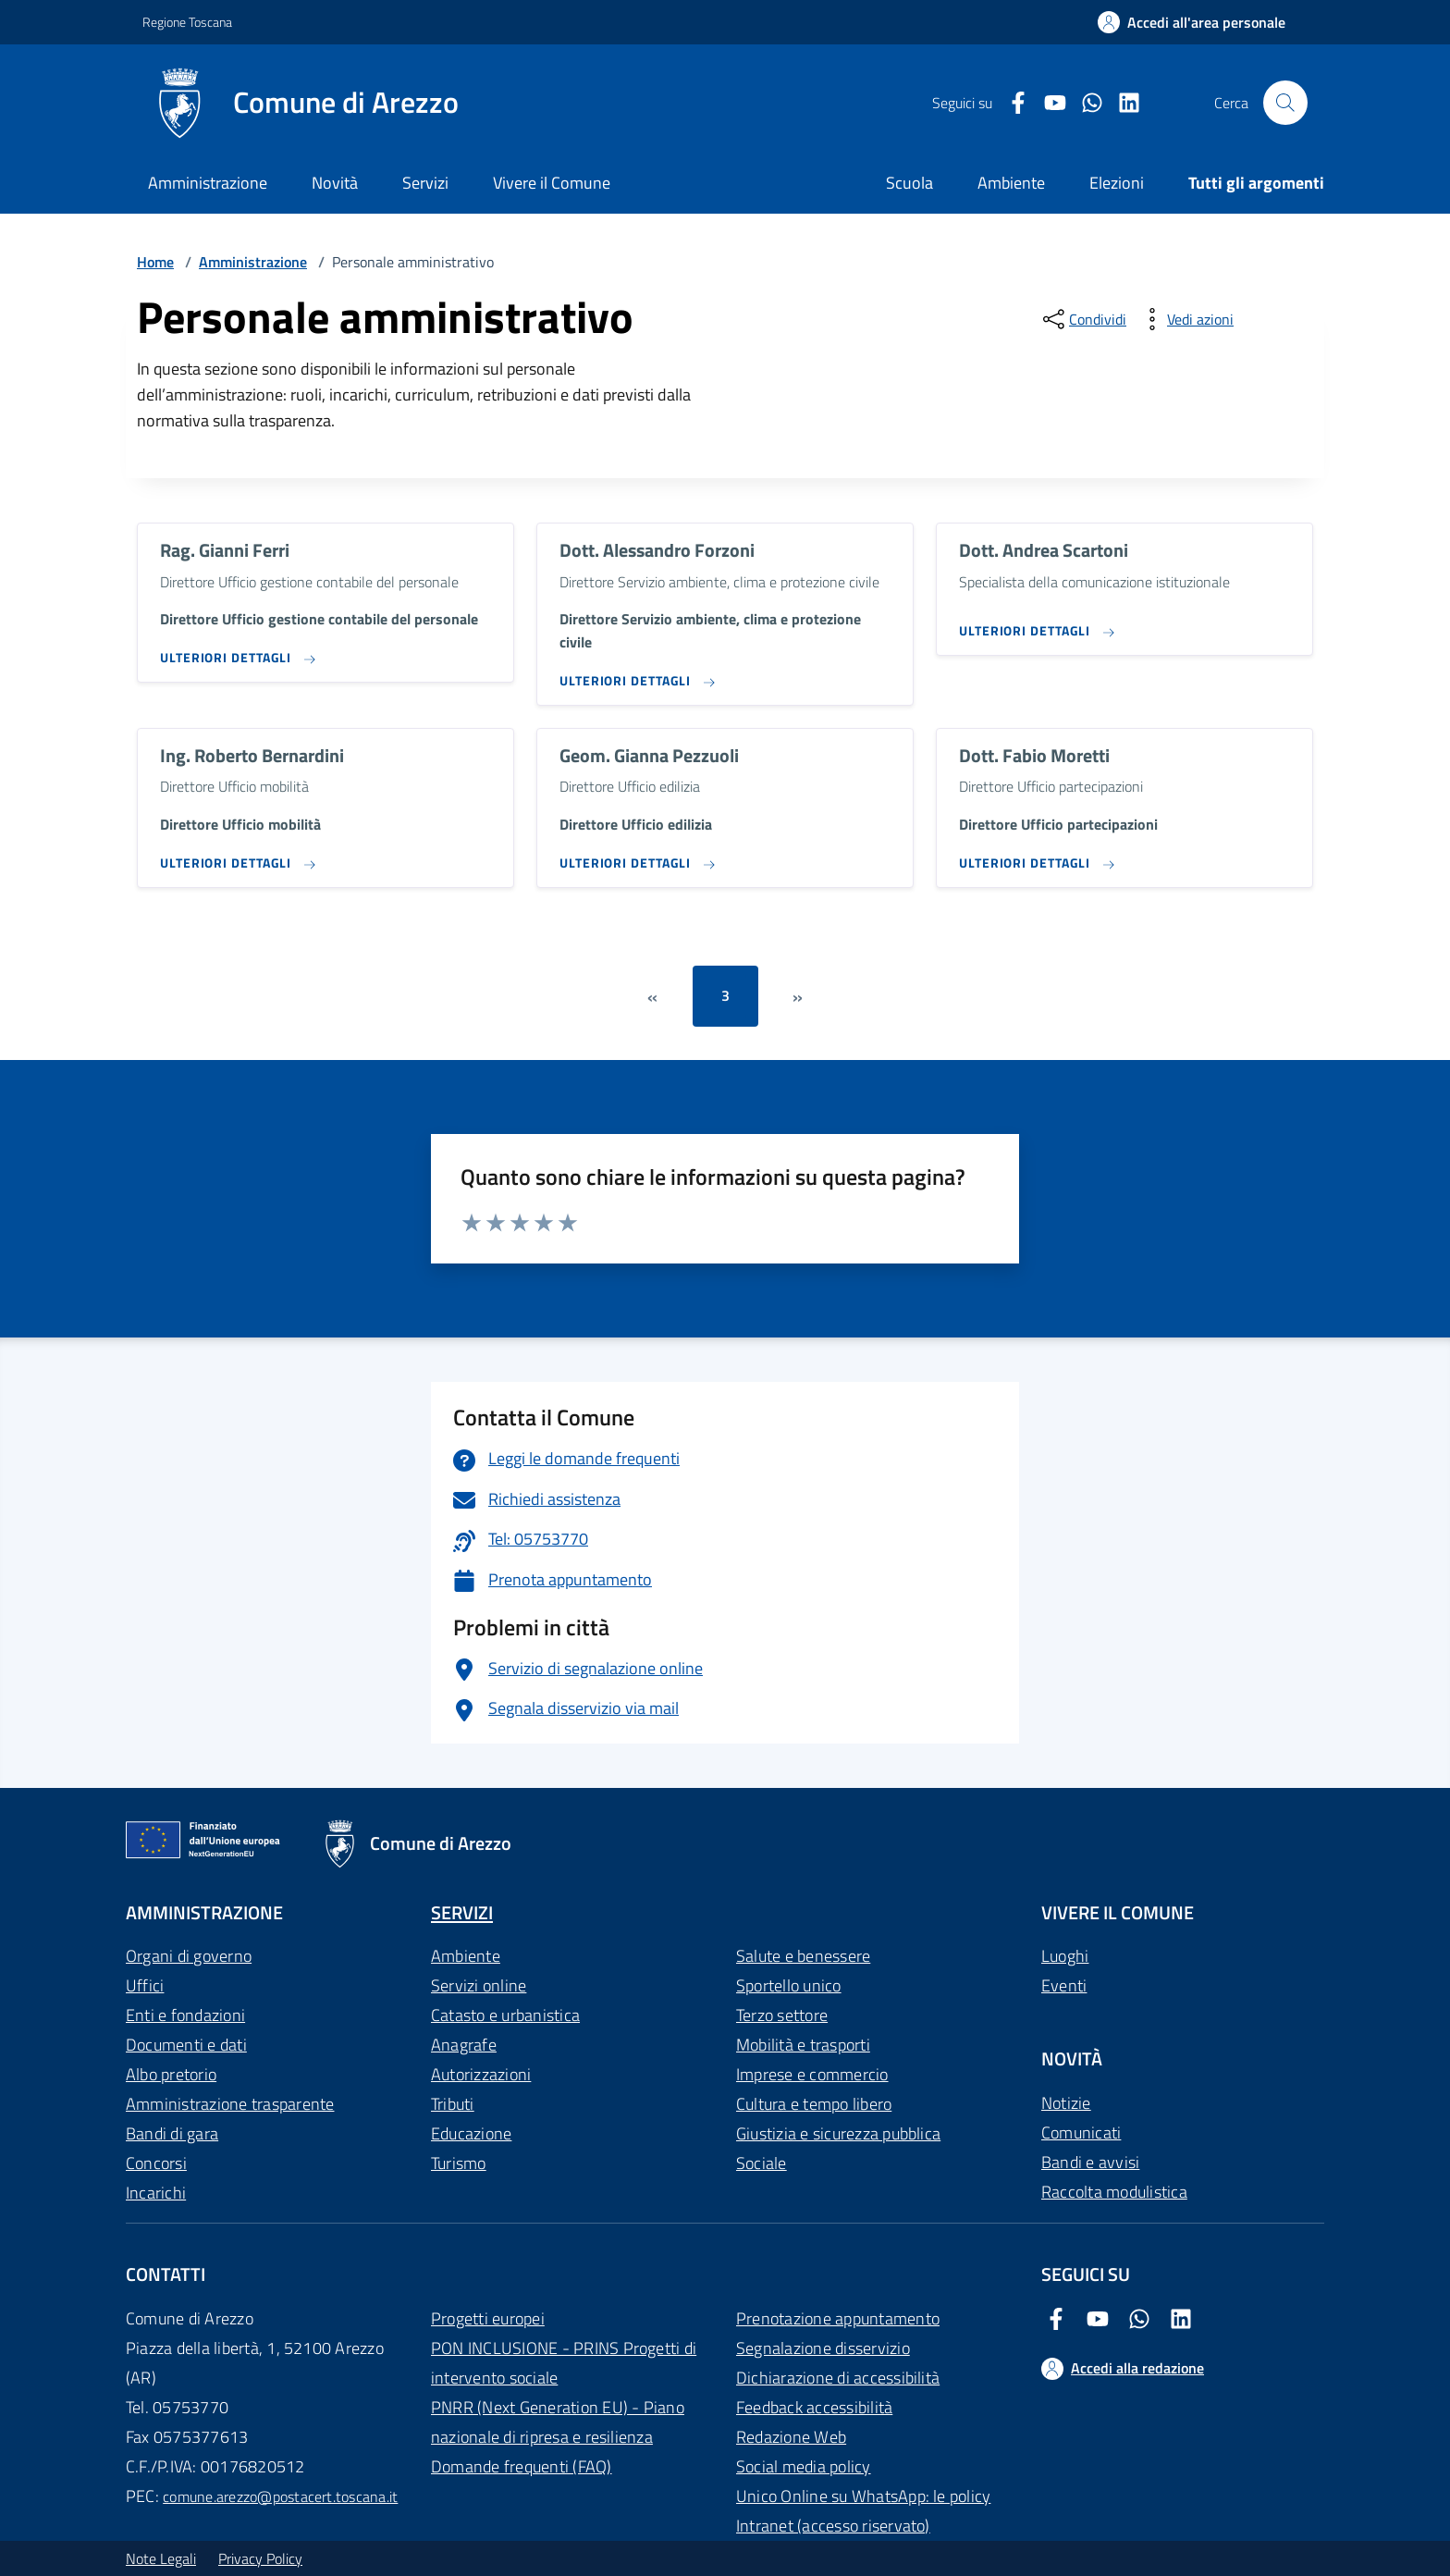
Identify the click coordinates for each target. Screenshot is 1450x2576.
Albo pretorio (171, 2074)
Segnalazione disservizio (823, 2348)
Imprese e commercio (812, 2074)
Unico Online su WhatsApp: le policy (863, 2496)
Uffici (145, 1985)
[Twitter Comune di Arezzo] (1084, 103)
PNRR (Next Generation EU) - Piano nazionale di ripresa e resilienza (557, 2422)
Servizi (425, 182)
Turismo (458, 2163)
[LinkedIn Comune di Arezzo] (1121, 103)
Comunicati (1081, 2132)
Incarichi (156, 2192)
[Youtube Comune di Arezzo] (1047, 103)
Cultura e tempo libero (813, 2103)
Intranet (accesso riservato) (833, 2525)
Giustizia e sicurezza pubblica (838, 2133)
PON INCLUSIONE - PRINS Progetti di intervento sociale (563, 2363)
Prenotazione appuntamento (838, 2318)
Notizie (1066, 2102)
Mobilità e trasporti (803, 2044)
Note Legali (161, 2558)
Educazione (471, 2133)
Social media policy (803, 2466)
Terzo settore (782, 2015)
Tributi (452, 2103)
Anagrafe (464, 2044)
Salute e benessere (803, 1955)
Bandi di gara (172, 2133)
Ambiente (465, 1955)
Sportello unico (789, 1985)
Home (155, 262)
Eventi (1064, 1985)
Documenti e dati (186, 2044)
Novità (335, 182)
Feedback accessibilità (814, 2407)
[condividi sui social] (1083, 319)
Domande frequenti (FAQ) (521, 2466)
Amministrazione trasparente (230, 2103)
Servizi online (478, 1985)
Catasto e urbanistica (505, 2015)
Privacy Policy (260, 2558)
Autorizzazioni (481, 2074)
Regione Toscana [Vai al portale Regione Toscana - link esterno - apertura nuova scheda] (187, 21)
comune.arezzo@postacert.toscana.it (280, 2496)
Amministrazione (207, 182)
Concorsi (156, 2163)
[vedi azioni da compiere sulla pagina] (1185, 319)
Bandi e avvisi (1090, 2162)
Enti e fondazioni (185, 2015)
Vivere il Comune (551, 182)
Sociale (761, 2163)
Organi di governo (189, 1955)
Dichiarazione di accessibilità (838, 2377)
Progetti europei (488, 2318)
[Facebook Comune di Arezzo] (1010, 103)
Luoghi (1064, 1955)
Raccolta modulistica (1114, 2191)
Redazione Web (791, 2436)
